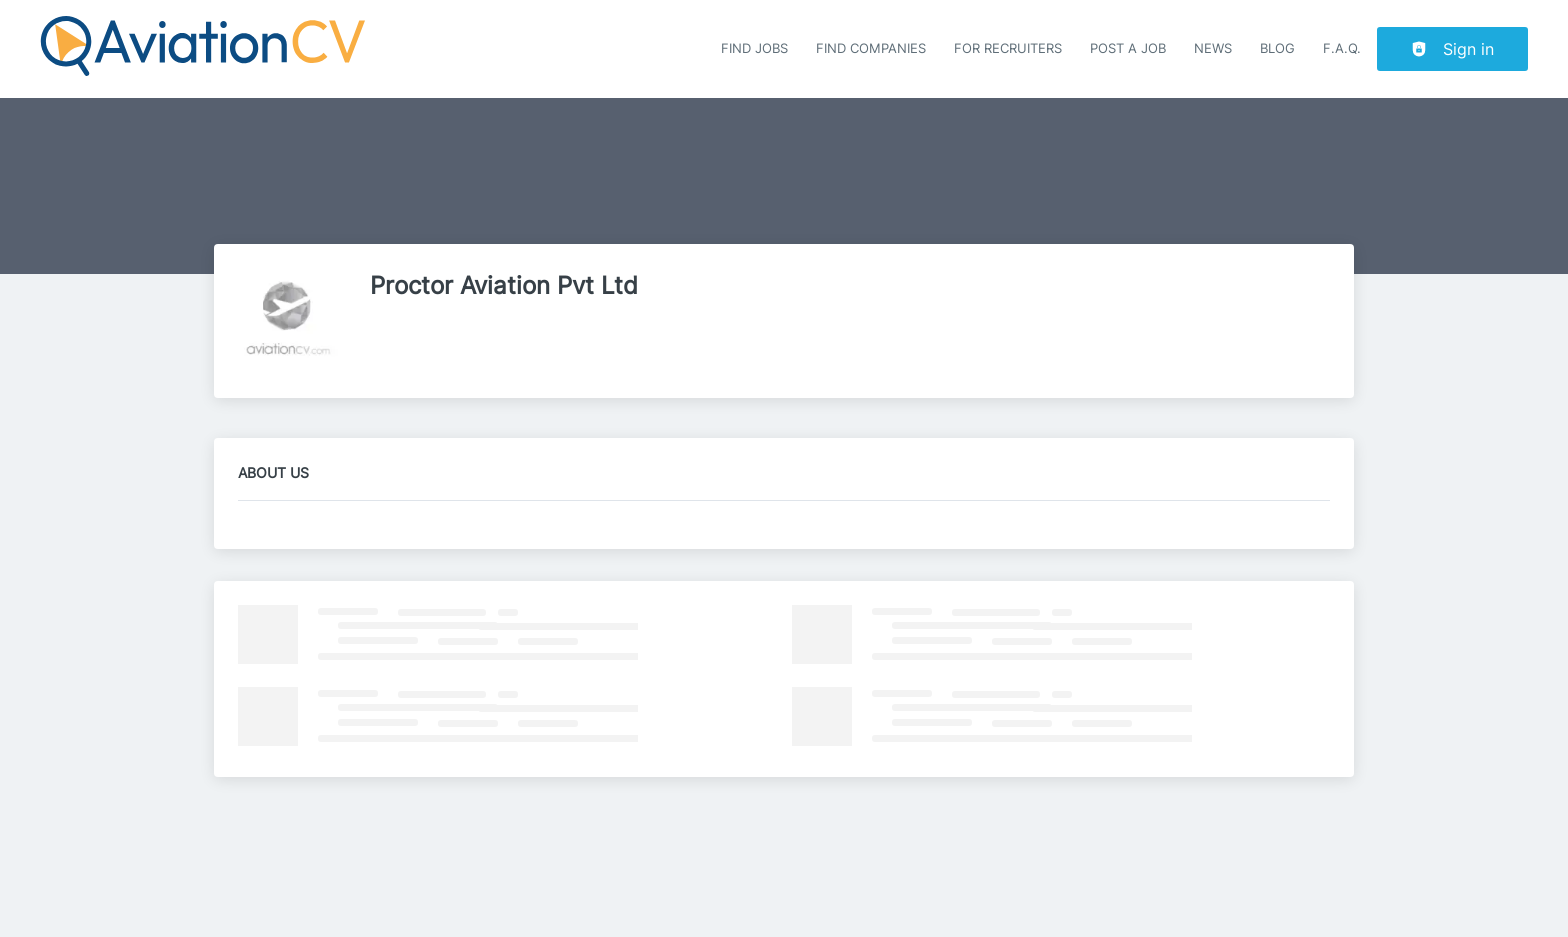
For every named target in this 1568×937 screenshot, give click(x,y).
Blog (1277, 48)
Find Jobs (754, 48)
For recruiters (1008, 48)
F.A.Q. (1342, 48)
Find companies (871, 48)
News (1213, 48)
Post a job (1128, 48)
